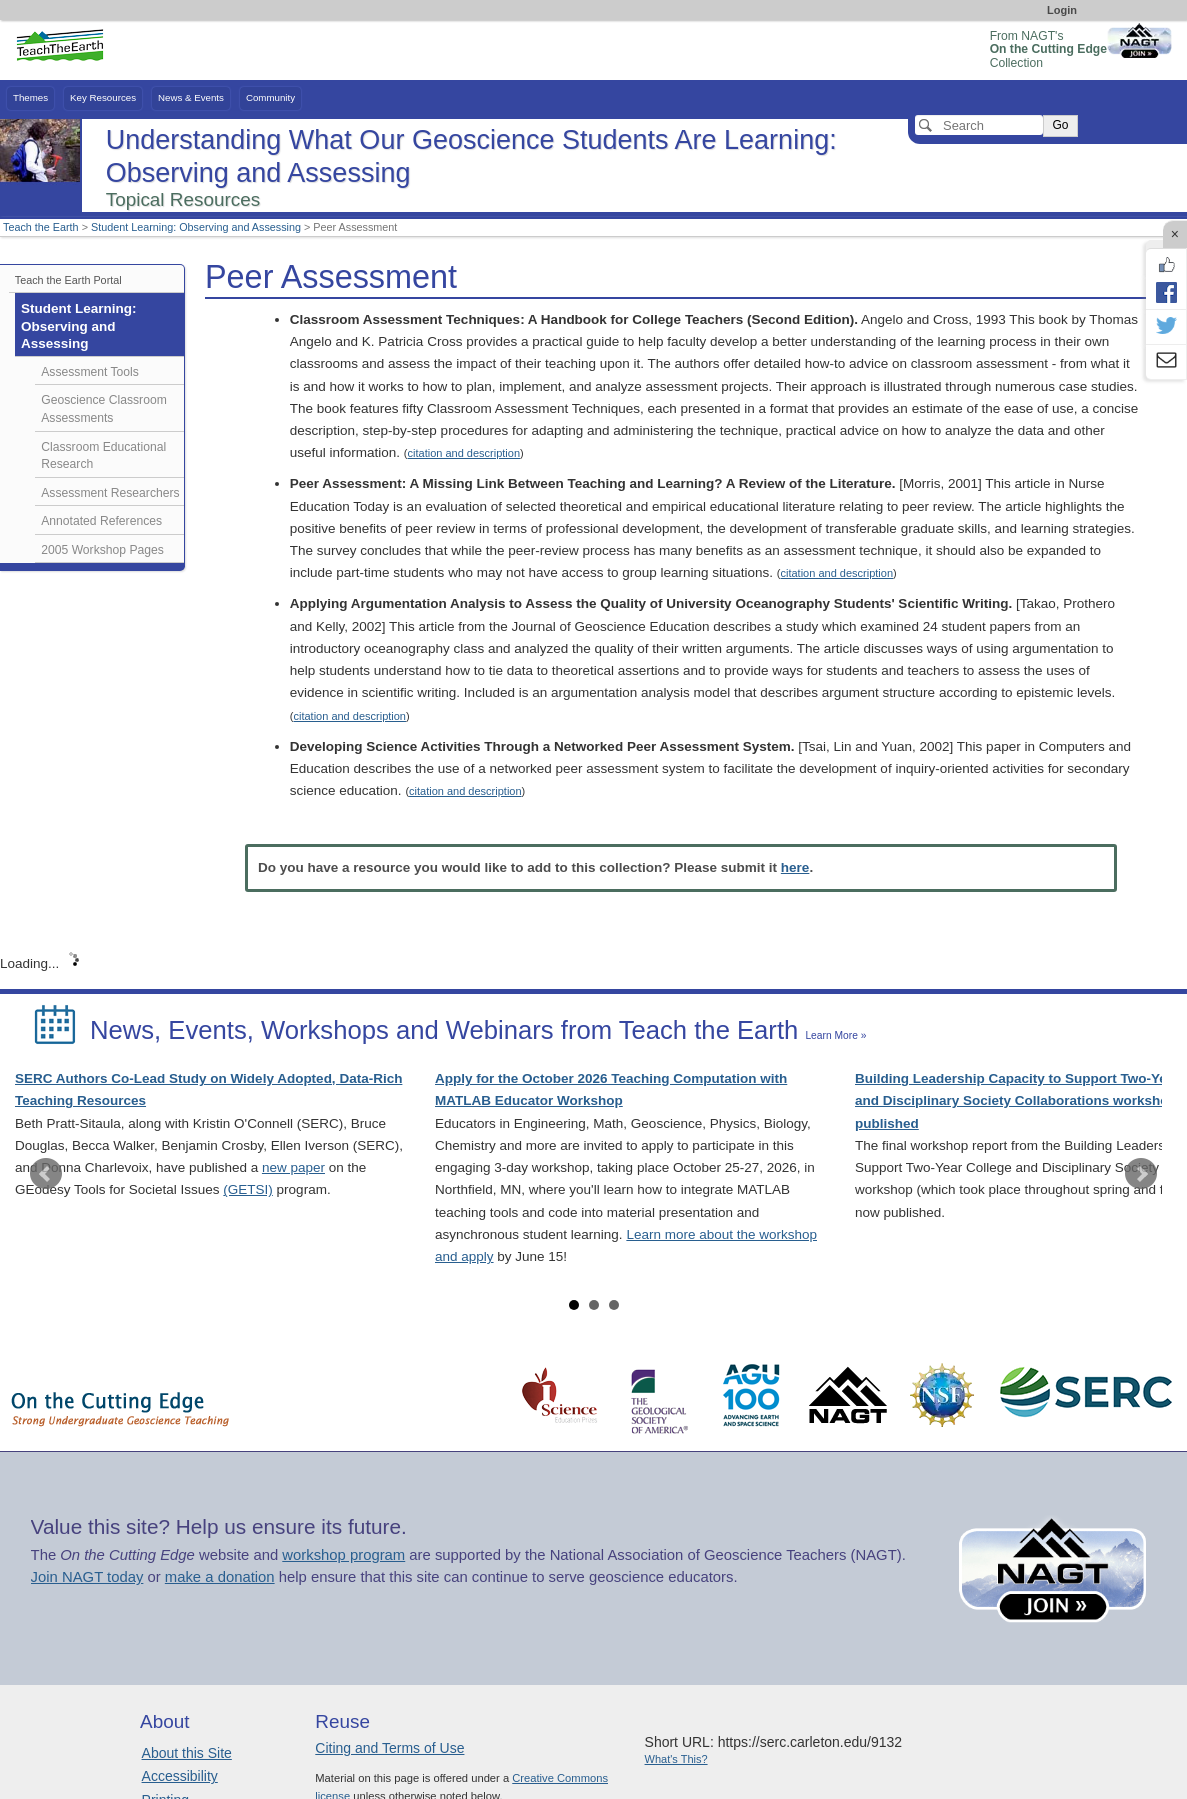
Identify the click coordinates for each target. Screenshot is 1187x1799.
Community (270, 97)
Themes (30, 97)
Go (1060, 125)
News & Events (191, 97)
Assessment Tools (90, 372)
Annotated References (101, 521)
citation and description (464, 453)
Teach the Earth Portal (68, 280)
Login (1062, 10)
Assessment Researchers (110, 493)
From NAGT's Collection (1048, 49)
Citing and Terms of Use (389, 1748)
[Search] (979, 125)
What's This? (676, 1759)
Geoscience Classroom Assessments (104, 409)
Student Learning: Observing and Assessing (196, 227)
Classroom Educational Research (103, 456)
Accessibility (180, 1776)
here (795, 867)
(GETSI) (248, 1189)
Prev (46, 1174)
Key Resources (103, 97)
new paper (293, 1167)
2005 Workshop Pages (102, 550)
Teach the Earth (41, 227)
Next (1141, 1174)
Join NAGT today (87, 1577)
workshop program (343, 1555)
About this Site (187, 1753)
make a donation (220, 1577)
